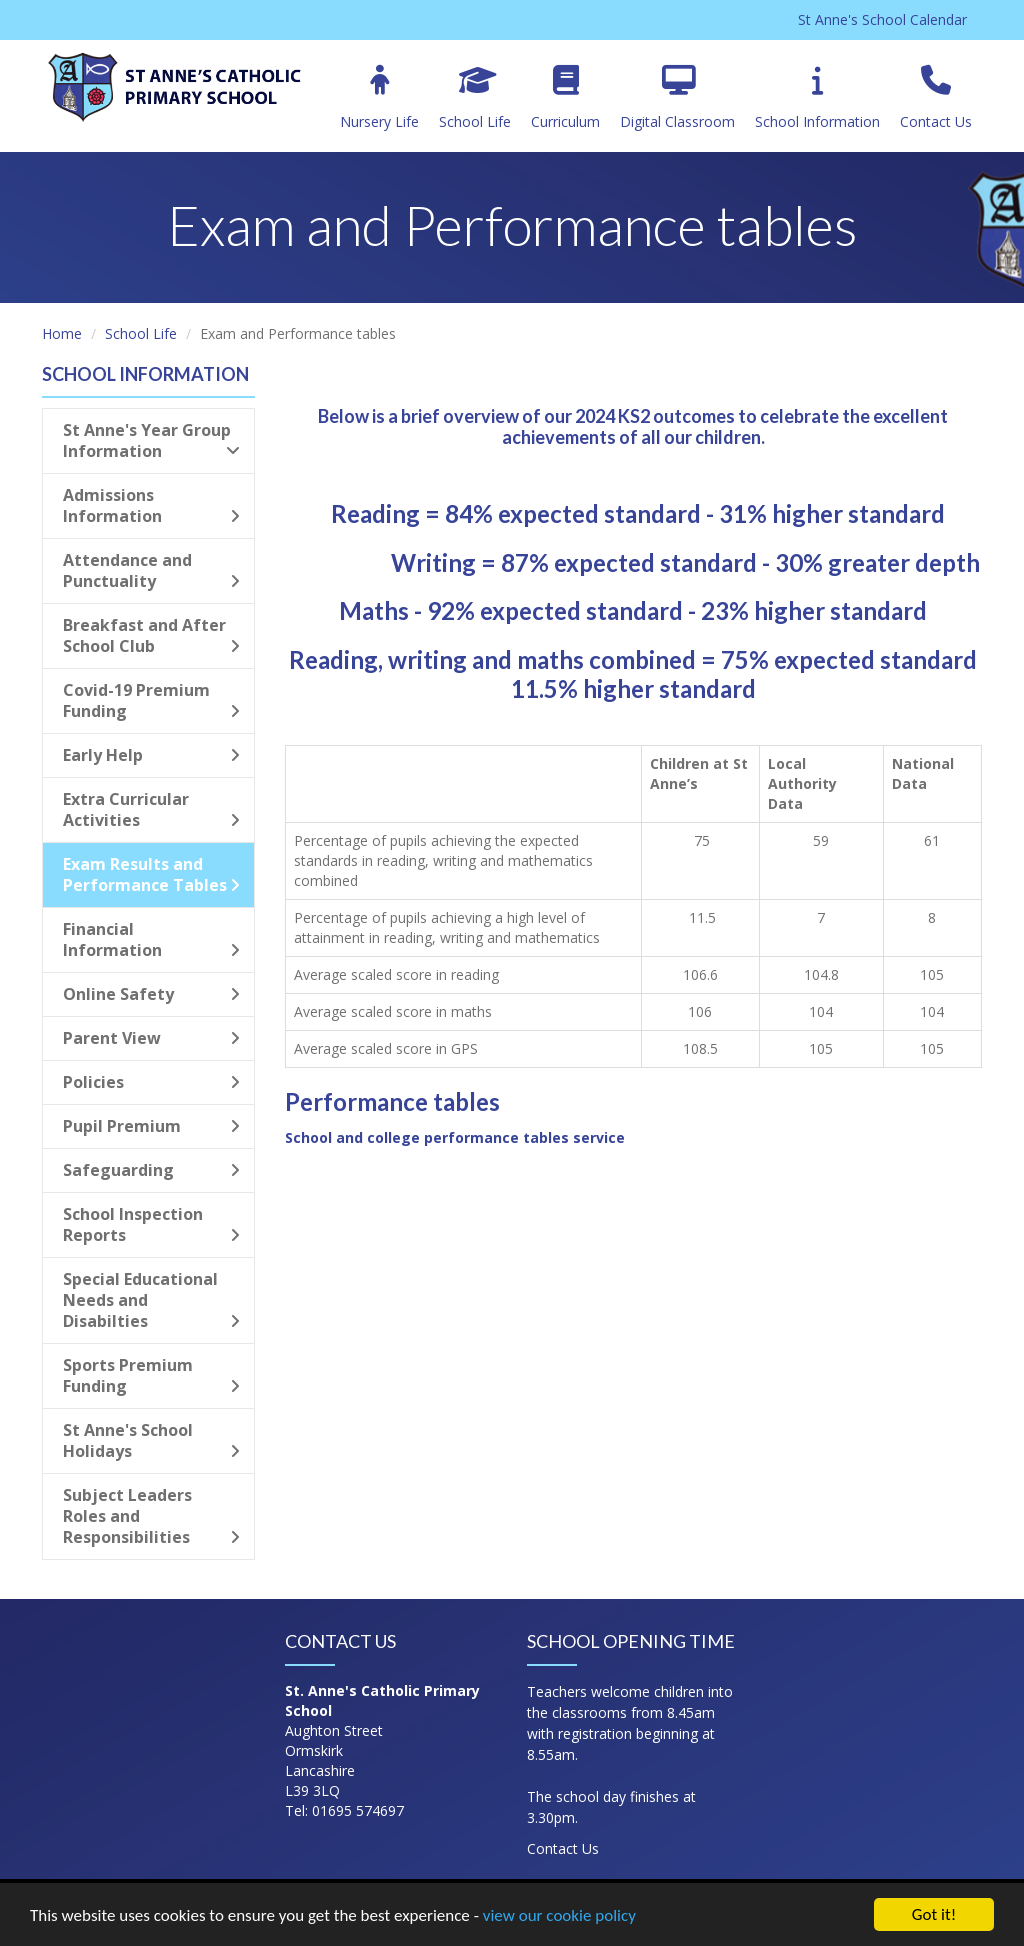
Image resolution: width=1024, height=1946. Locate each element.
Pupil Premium (151, 1126)
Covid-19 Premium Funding (151, 700)
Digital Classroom (677, 98)
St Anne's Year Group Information (151, 440)
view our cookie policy (559, 1916)
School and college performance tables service (455, 1137)
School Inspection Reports (151, 1224)
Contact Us (936, 98)
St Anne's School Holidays (151, 1440)
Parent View (151, 1038)
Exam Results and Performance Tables (151, 874)
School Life (475, 98)
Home (62, 333)
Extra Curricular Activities (151, 809)
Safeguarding (151, 1170)
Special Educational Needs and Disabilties (151, 1300)
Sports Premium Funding (151, 1375)
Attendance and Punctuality (151, 570)
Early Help (151, 755)
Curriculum (565, 98)
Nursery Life (379, 98)
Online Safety (151, 994)
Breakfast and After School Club (151, 635)
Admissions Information (151, 505)
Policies (151, 1082)
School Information (817, 98)
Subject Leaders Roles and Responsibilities (151, 1516)
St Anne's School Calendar (882, 19)
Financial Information (151, 939)
